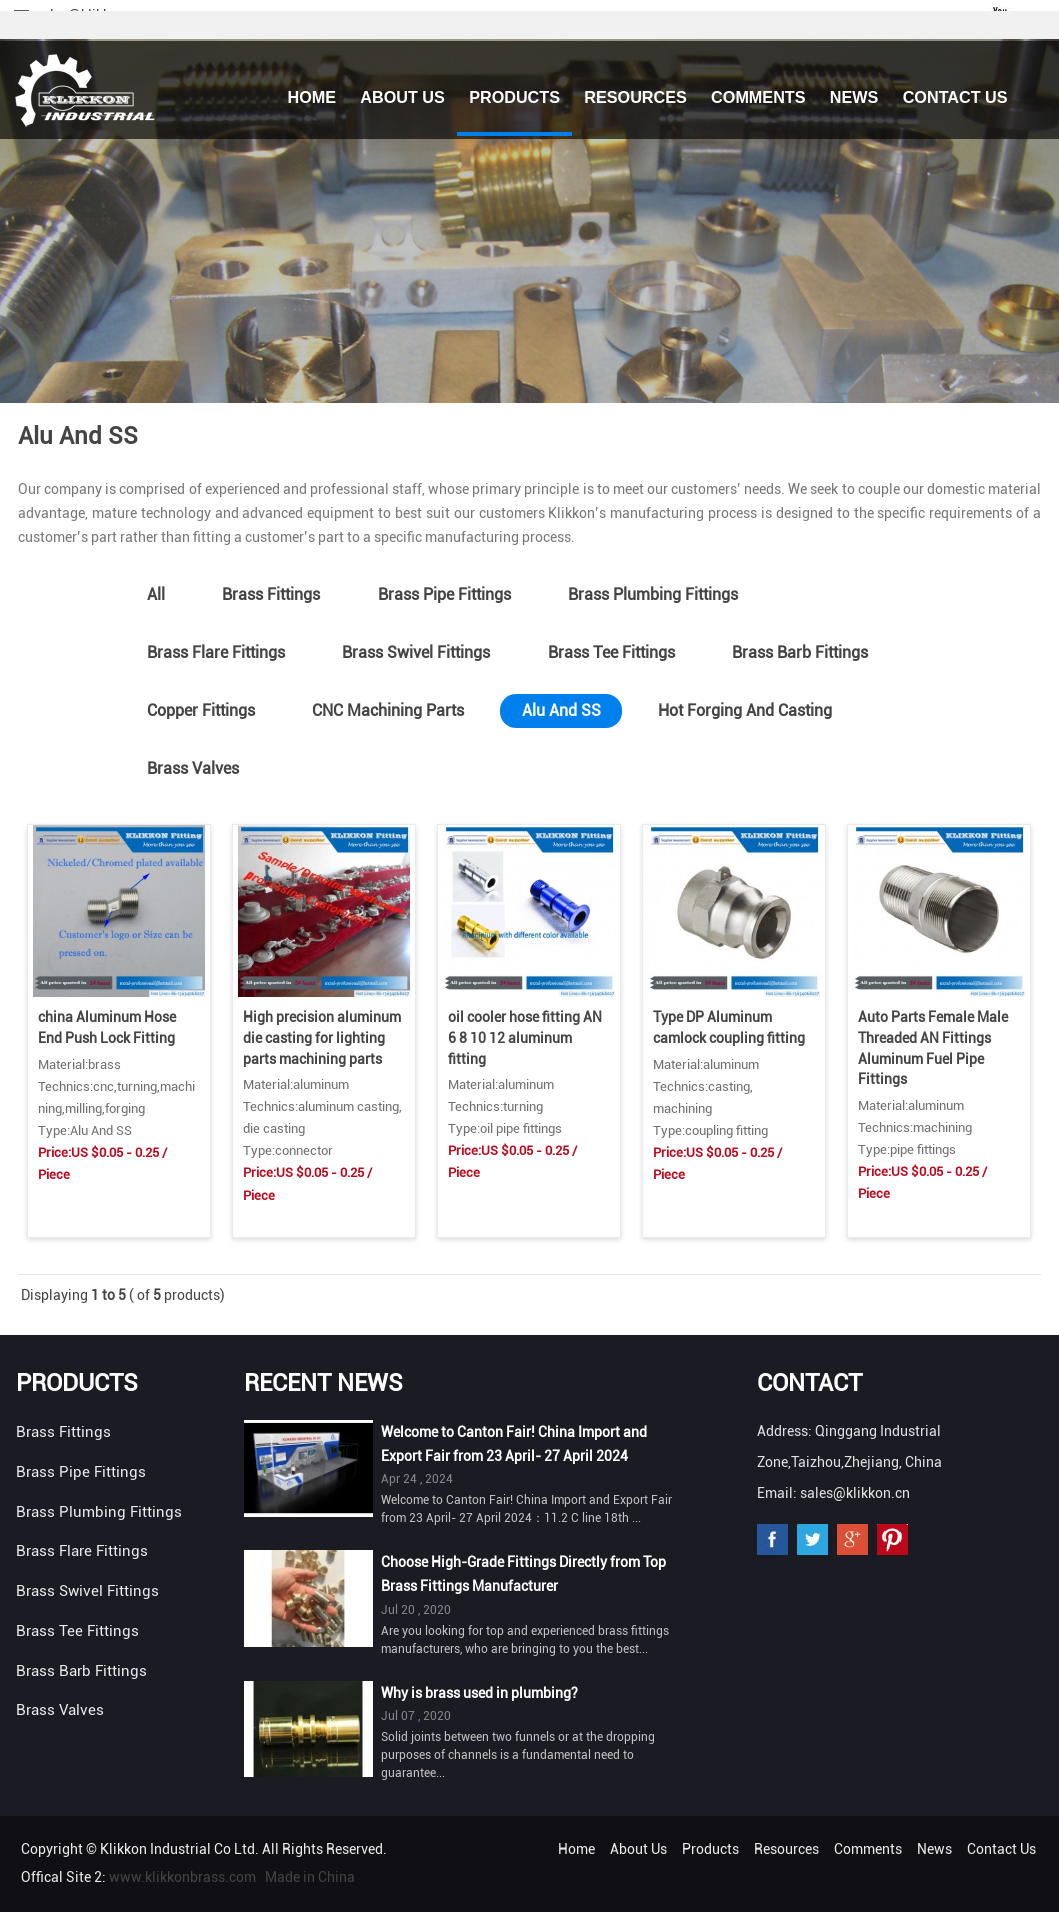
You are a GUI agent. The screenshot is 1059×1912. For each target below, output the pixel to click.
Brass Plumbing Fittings (653, 594)
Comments (758, 97)
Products (514, 97)
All (156, 594)
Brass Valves (193, 768)
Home (311, 97)
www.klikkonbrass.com (182, 1877)
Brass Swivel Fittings (416, 652)
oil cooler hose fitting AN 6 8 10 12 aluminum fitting (525, 1037)
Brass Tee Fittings (611, 652)
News (854, 97)
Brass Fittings (271, 594)
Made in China (310, 1877)
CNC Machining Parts (388, 710)
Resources (635, 97)
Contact (809, 1383)
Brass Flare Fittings (216, 652)
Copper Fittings (201, 710)
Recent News (323, 1383)
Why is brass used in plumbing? (479, 1693)
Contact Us (955, 97)
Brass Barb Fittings (800, 652)
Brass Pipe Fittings (444, 594)
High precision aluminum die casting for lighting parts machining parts (322, 1037)
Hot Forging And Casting (745, 710)
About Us (402, 97)
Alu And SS (561, 710)
